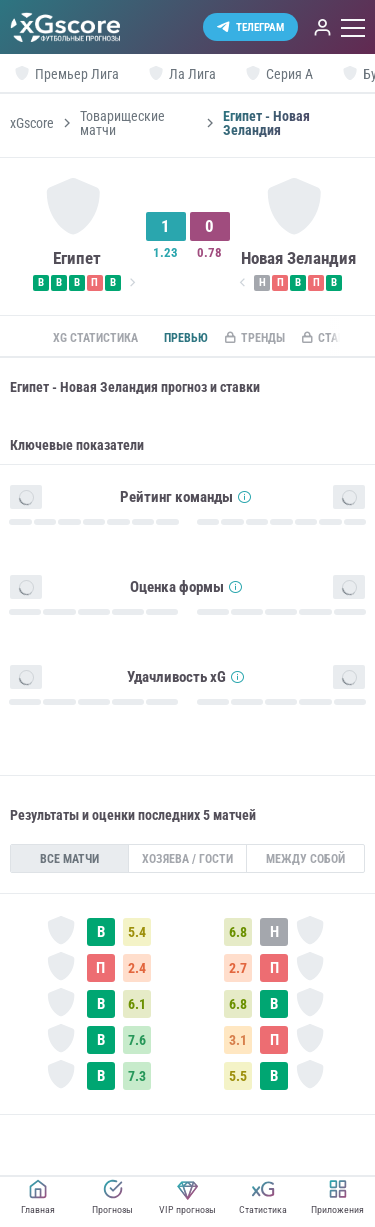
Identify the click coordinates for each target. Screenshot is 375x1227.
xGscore (32, 123)
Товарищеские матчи (122, 123)
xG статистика (95, 338)
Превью (186, 338)
